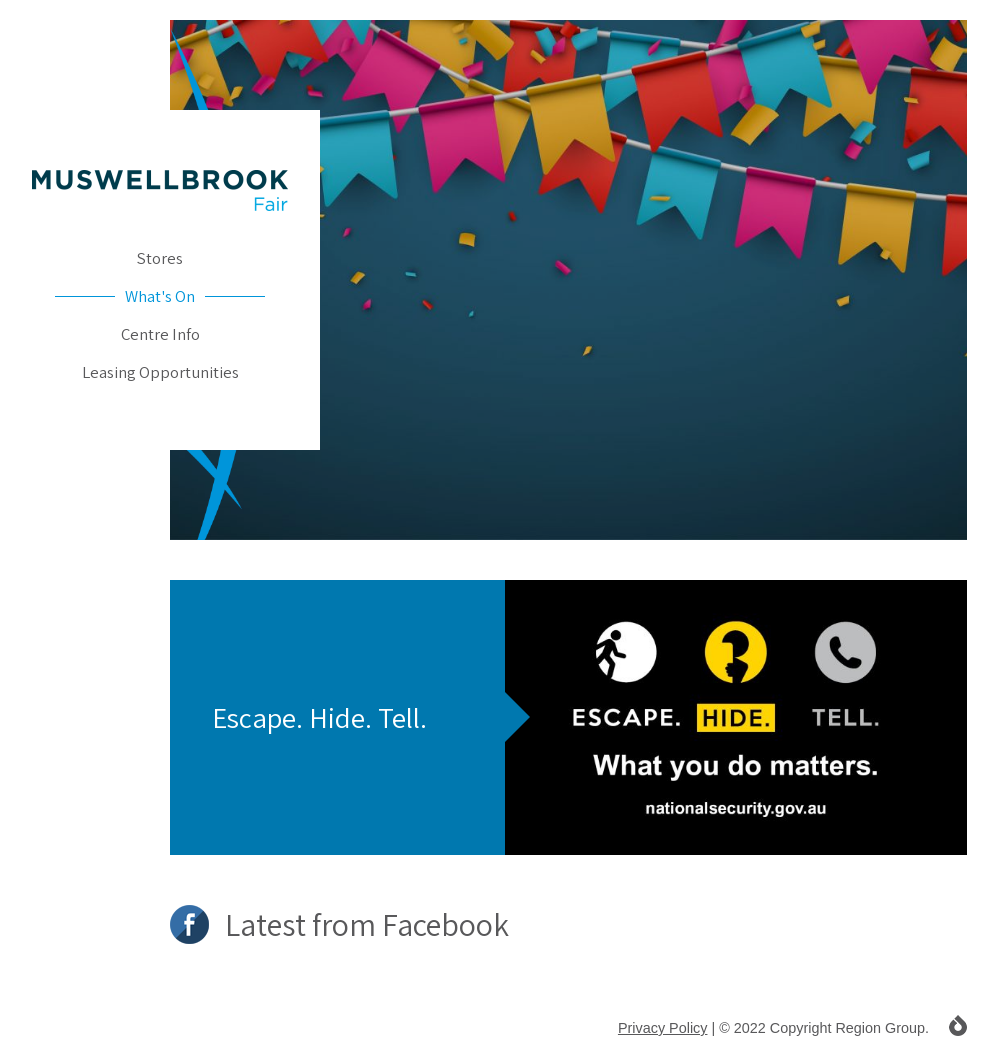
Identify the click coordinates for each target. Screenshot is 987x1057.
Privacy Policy (663, 1028)
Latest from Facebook (339, 925)
